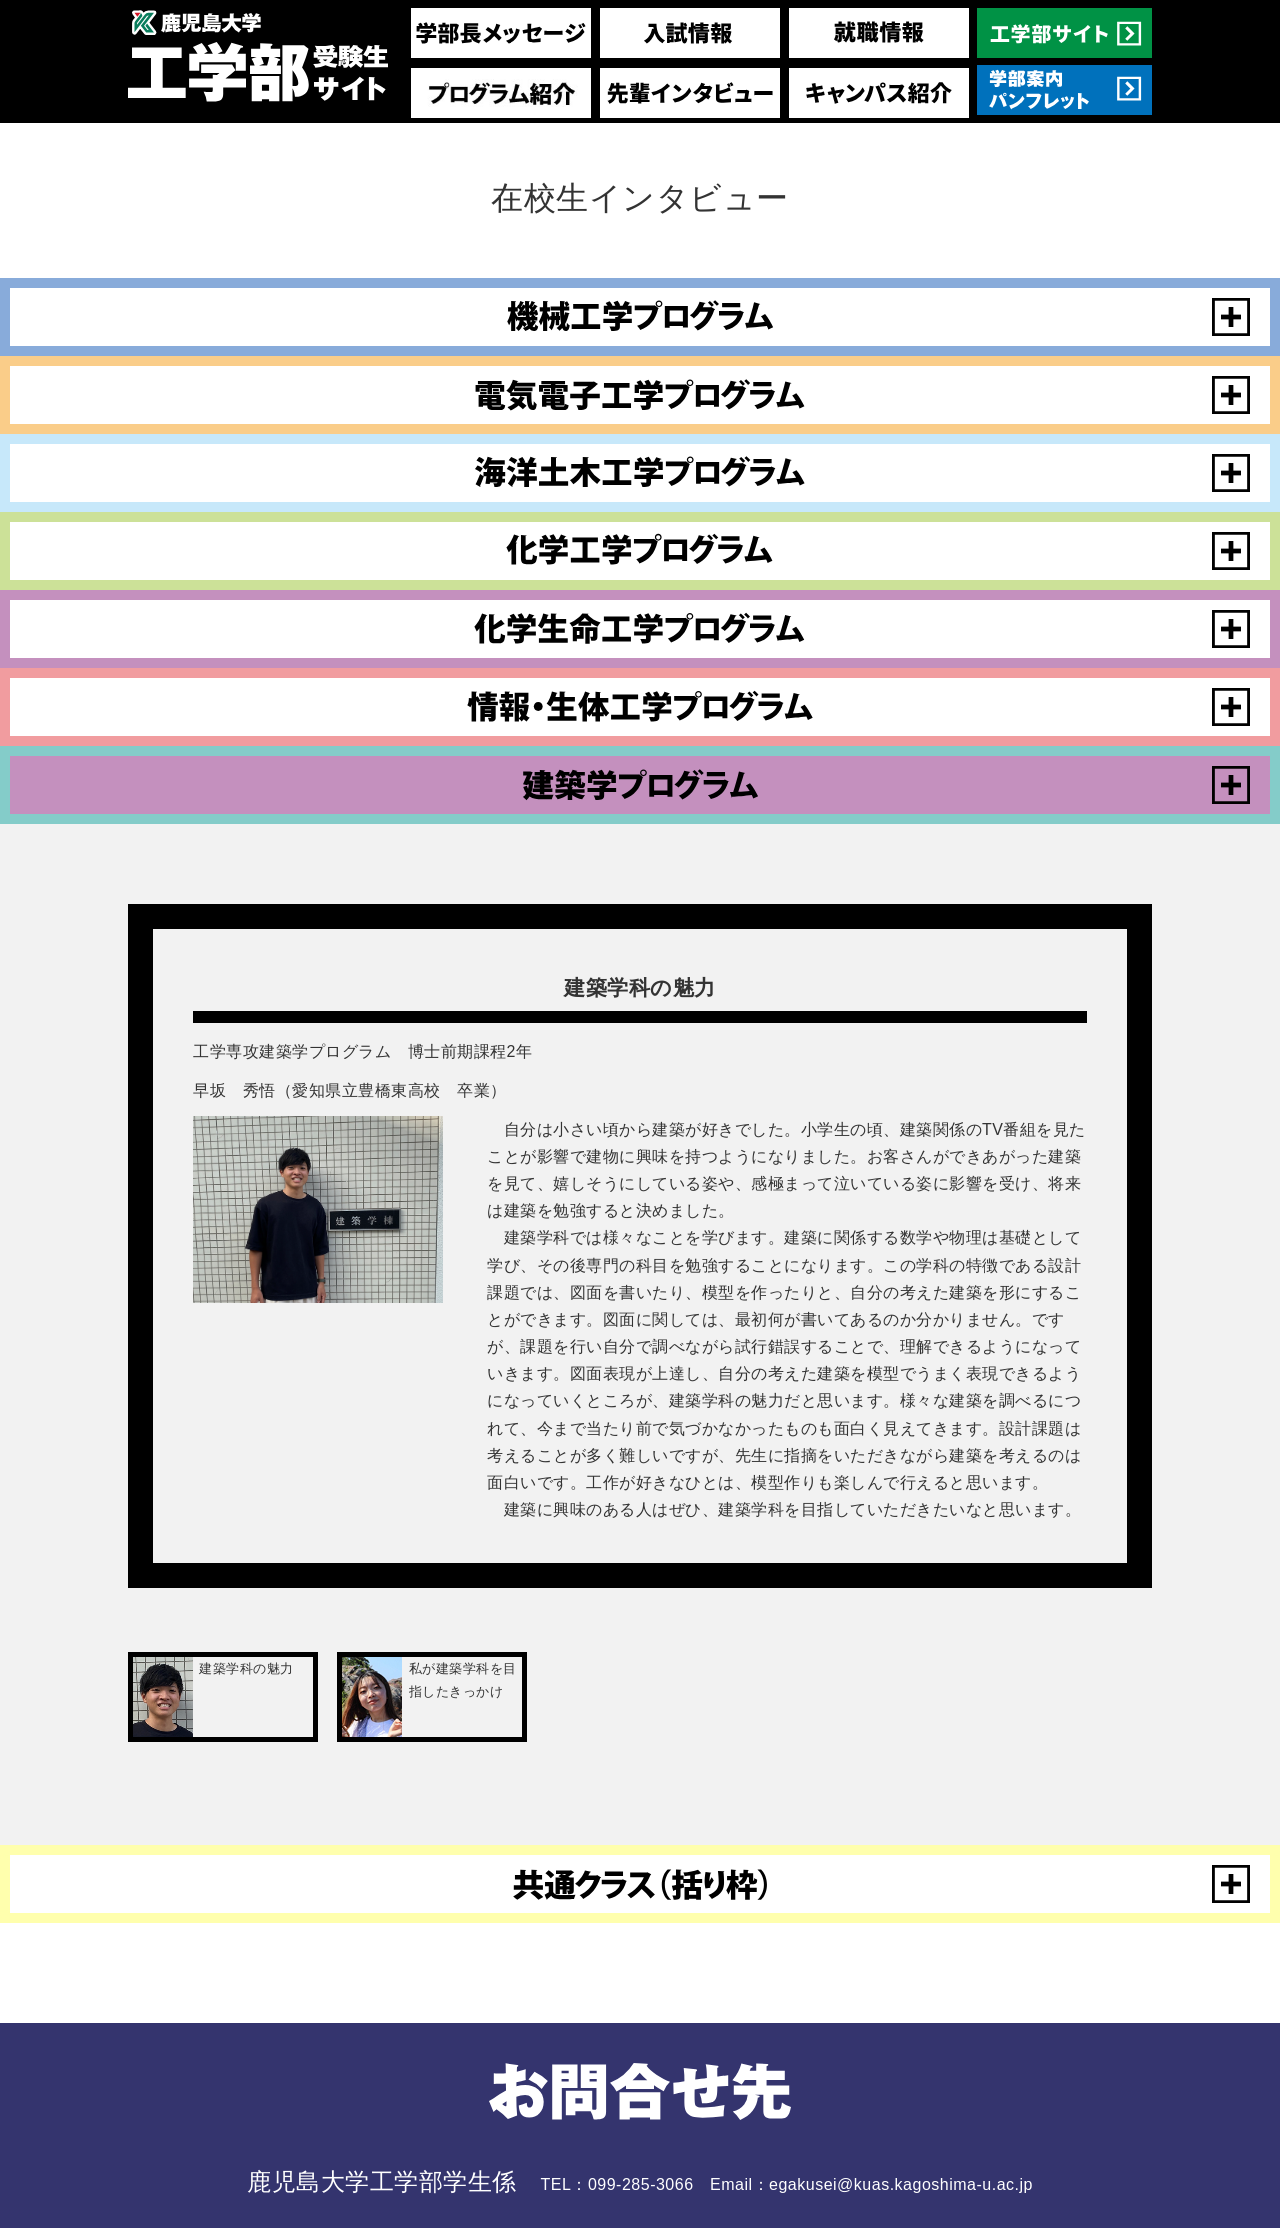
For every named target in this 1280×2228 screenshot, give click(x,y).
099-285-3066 (641, 2184)
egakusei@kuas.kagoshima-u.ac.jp (901, 2184)
